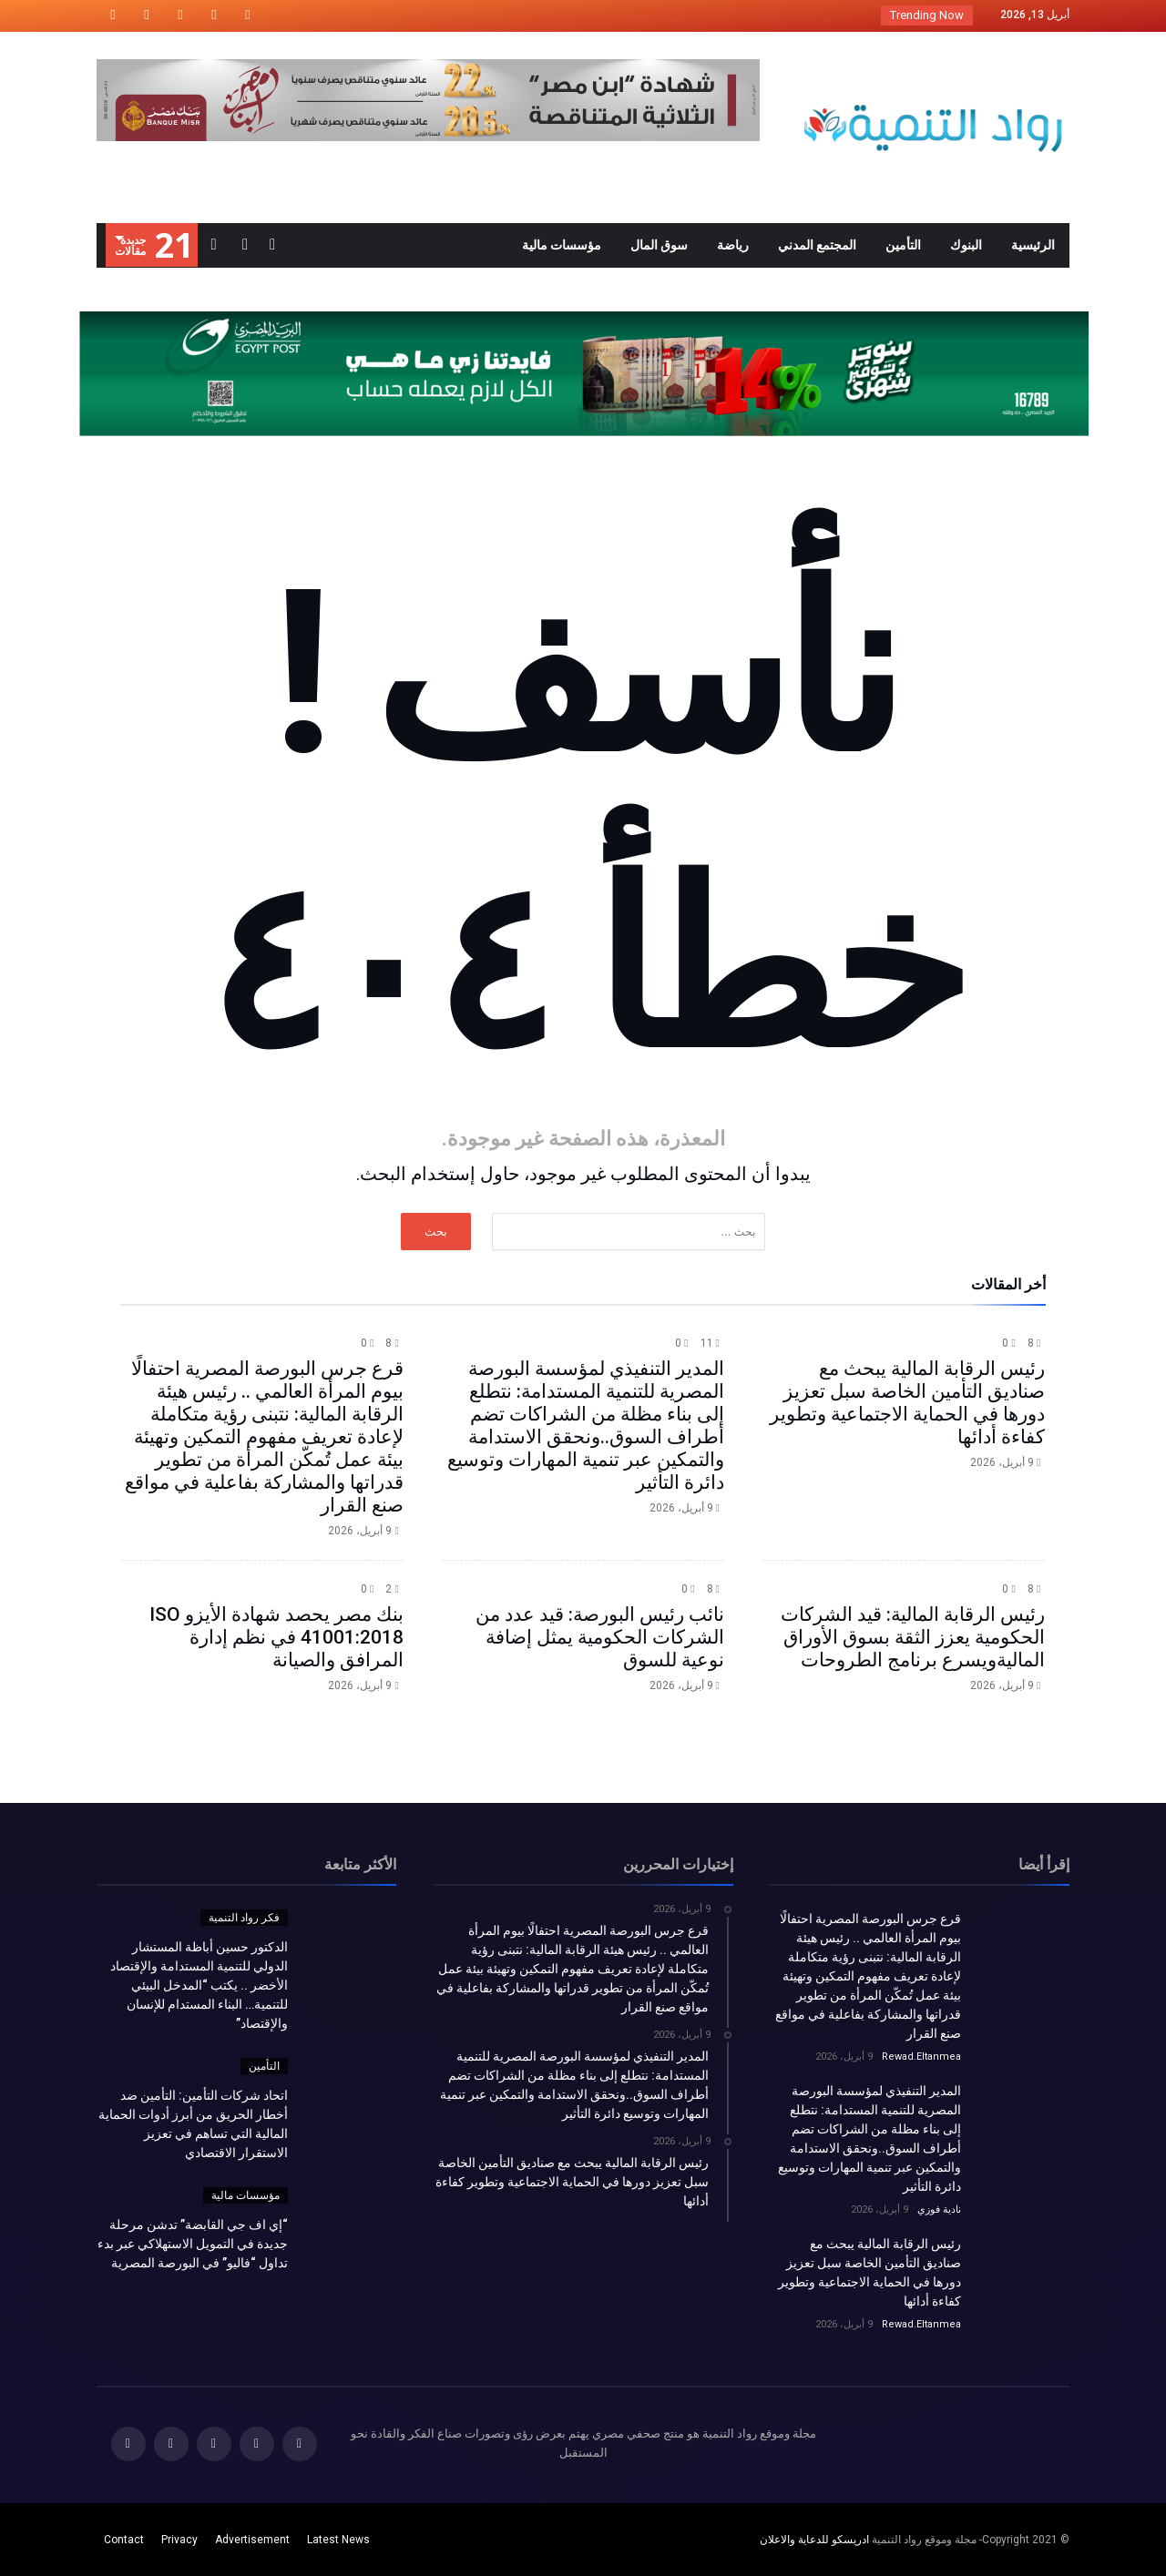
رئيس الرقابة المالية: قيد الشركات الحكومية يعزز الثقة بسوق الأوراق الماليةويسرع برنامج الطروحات (913, 1637)
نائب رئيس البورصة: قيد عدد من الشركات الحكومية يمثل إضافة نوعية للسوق (600, 1637)
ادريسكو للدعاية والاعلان (814, 2539)
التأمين (264, 2066)
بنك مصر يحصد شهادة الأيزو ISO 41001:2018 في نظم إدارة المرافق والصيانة (276, 1637)
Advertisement (252, 2539)
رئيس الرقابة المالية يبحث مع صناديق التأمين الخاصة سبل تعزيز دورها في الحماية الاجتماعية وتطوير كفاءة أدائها (907, 1403)
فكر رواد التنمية (244, 1917)
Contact (124, 2539)
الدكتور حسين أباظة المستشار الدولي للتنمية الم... (737, 15)
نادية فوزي (939, 2209)
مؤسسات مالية (245, 2195)
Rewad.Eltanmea (921, 2056)
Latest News (338, 2539)
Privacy (179, 2539)
